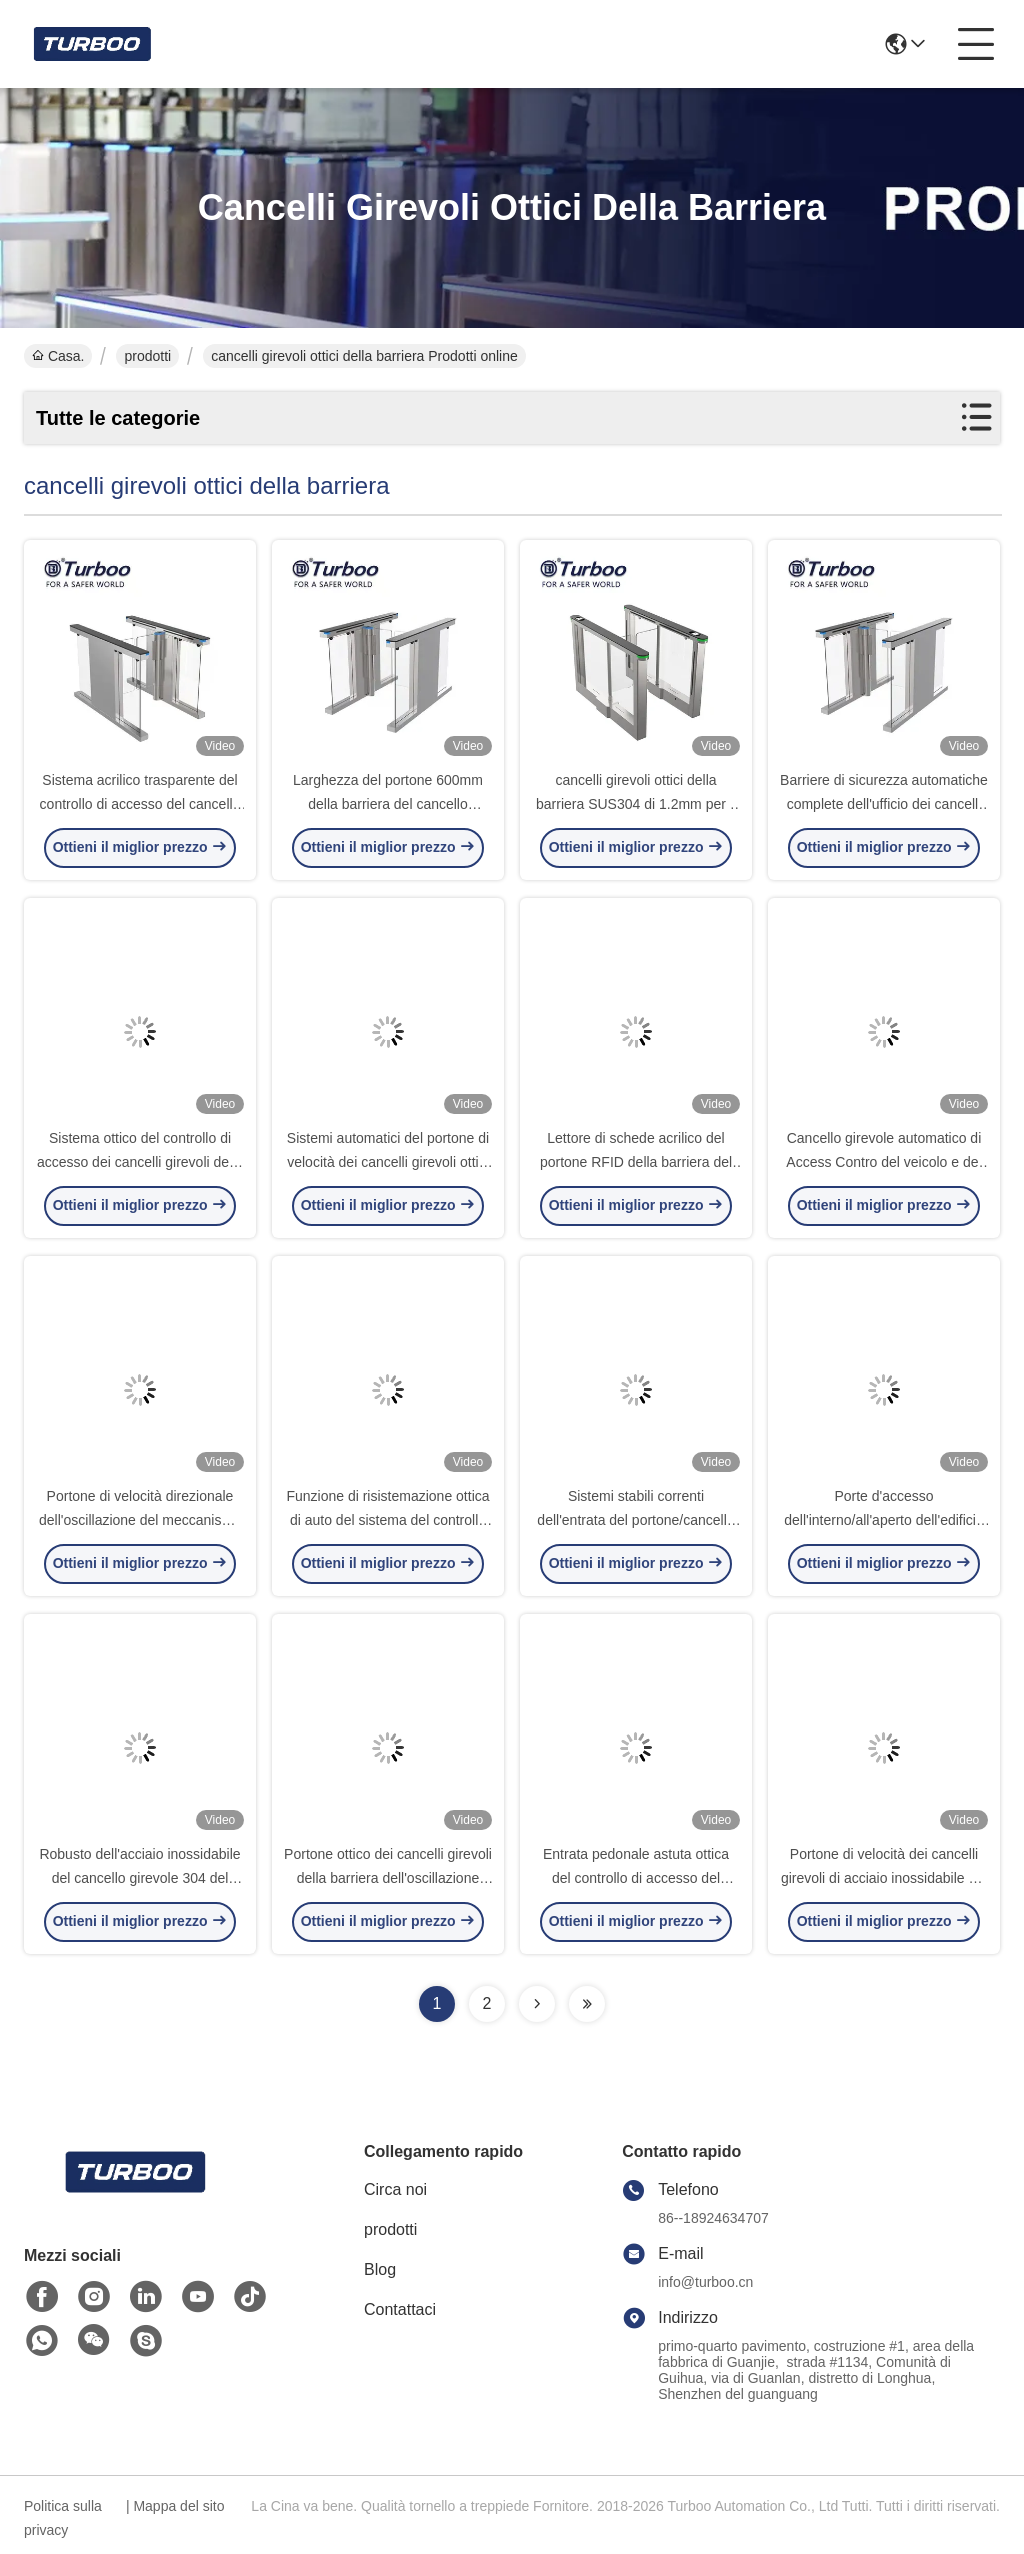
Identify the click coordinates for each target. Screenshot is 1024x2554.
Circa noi (395, 2189)
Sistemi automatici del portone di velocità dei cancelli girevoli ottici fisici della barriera (388, 1162)
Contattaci (400, 2309)
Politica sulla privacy (63, 2518)
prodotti (147, 356)
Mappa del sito (178, 2506)
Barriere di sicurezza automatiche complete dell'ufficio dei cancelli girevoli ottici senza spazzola (884, 804)
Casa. (58, 356)
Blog (380, 2269)
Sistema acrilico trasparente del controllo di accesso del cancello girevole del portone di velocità (140, 804)
